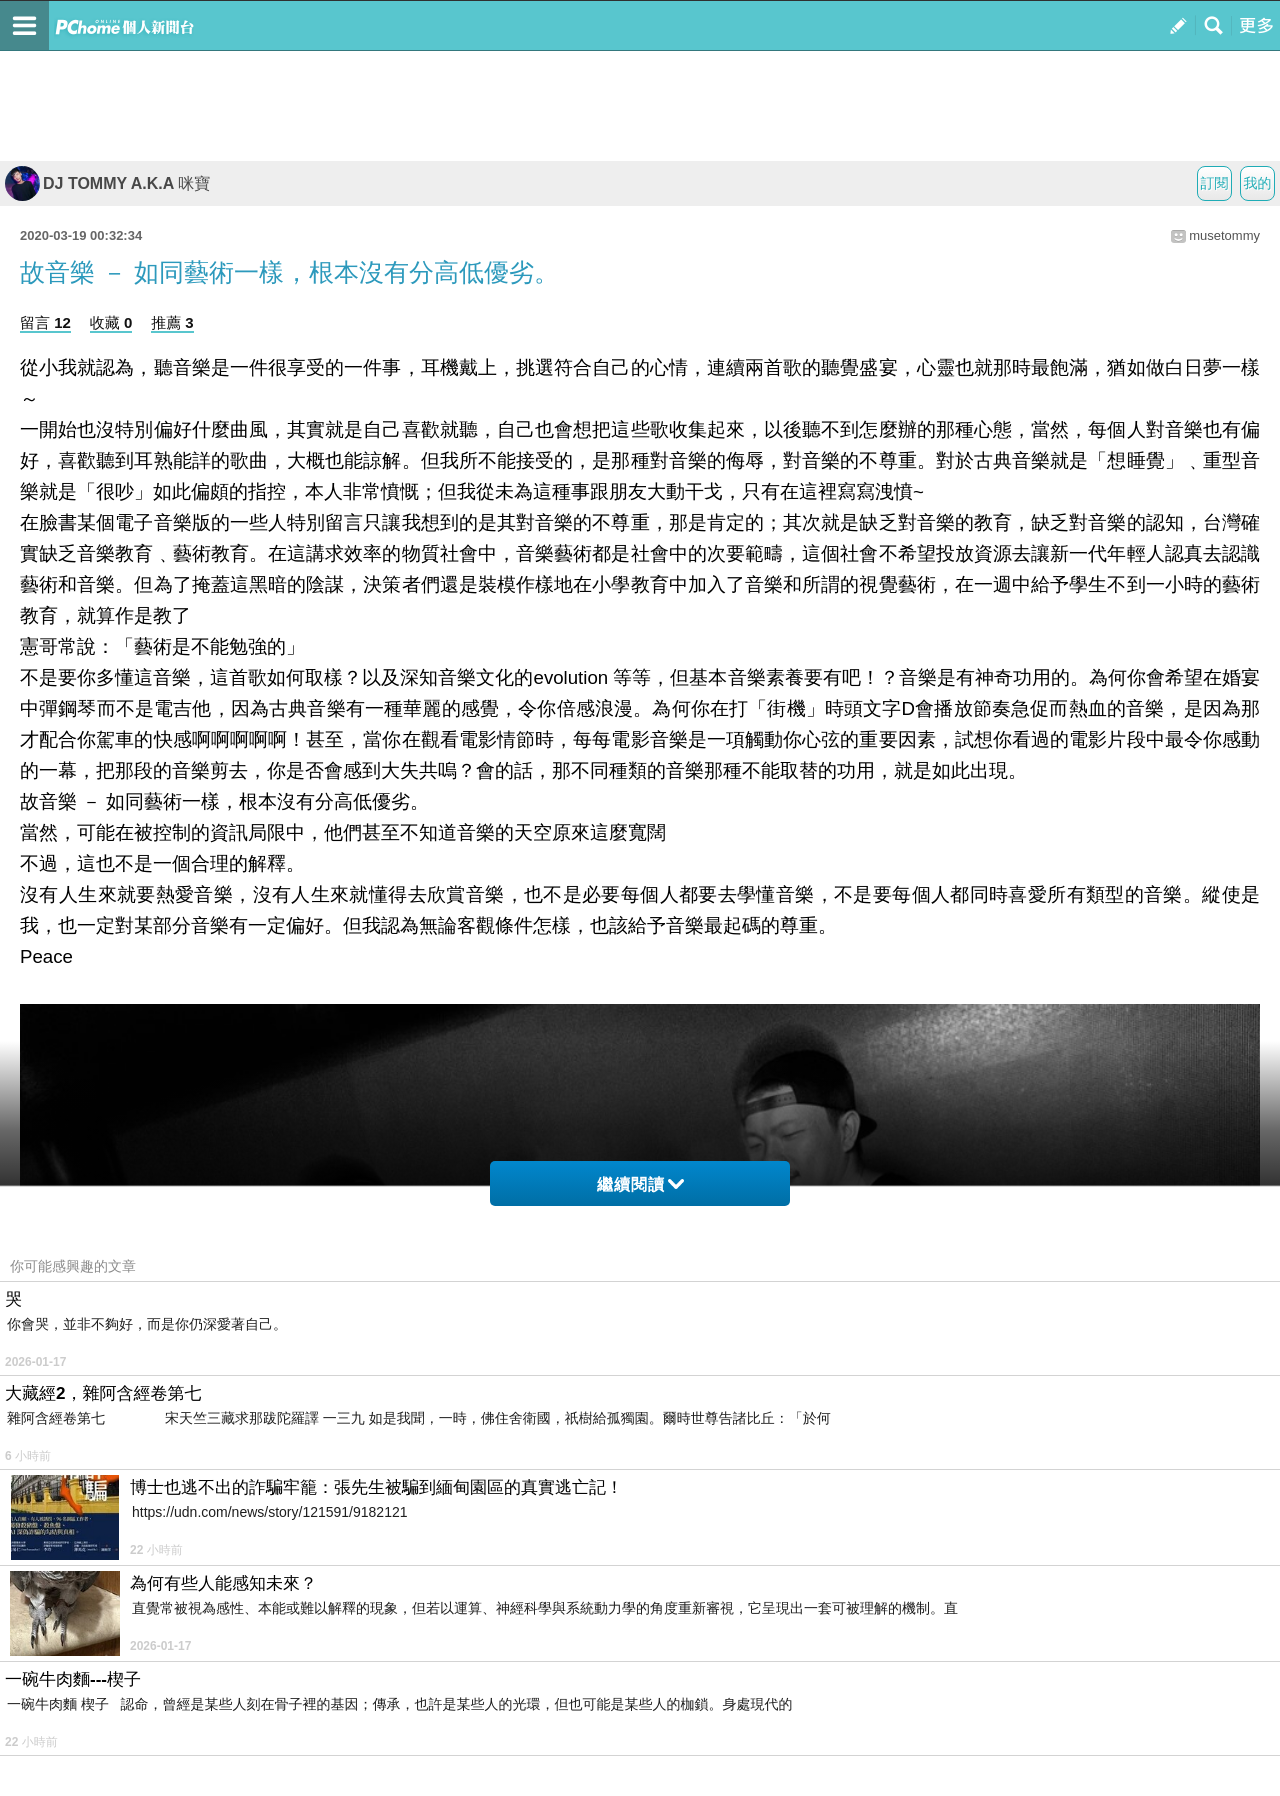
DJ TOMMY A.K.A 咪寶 (107, 183)
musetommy (1224, 235)
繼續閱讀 (640, 1184)
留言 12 (45, 322)
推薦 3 (172, 322)
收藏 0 (111, 322)
